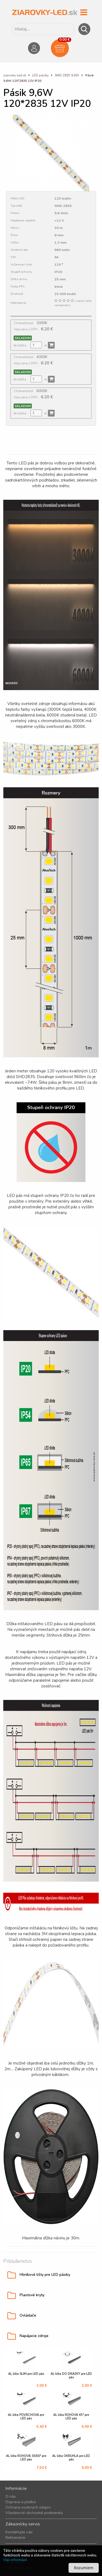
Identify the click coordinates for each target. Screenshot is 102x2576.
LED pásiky (41, 75)
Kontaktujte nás (19, 2532)
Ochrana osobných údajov (28, 2507)
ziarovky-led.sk (14, 75)
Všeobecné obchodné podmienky (34, 2512)
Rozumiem (83, 2567)
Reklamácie (15, 2537)
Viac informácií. (15, 2560)
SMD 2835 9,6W (67, 75)
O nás (10, 2496)
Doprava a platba (20, 2501)
